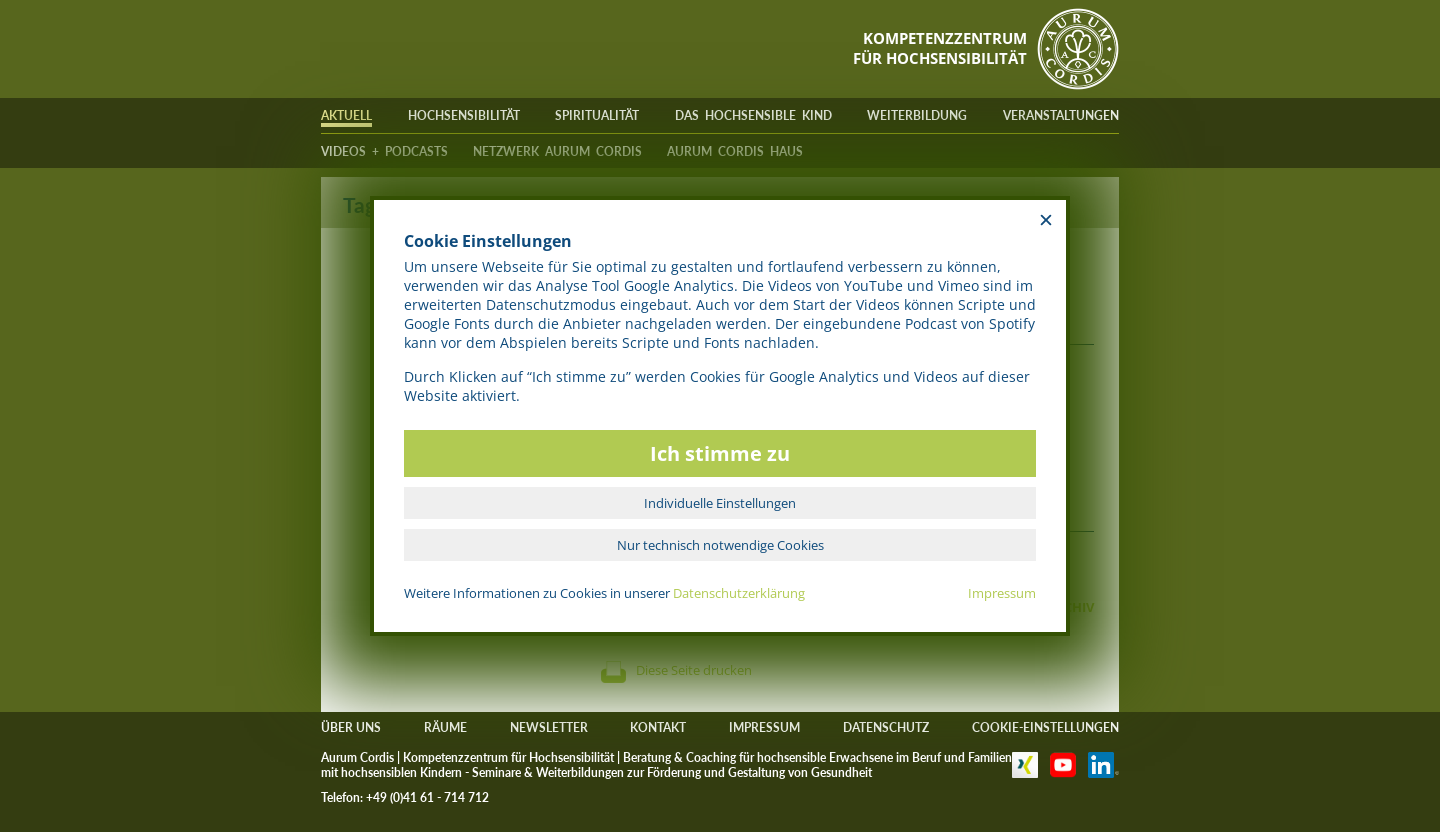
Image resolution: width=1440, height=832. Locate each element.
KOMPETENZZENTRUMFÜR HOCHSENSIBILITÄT (940, 48)
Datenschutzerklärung (739, 593)
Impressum (1002, 593)
